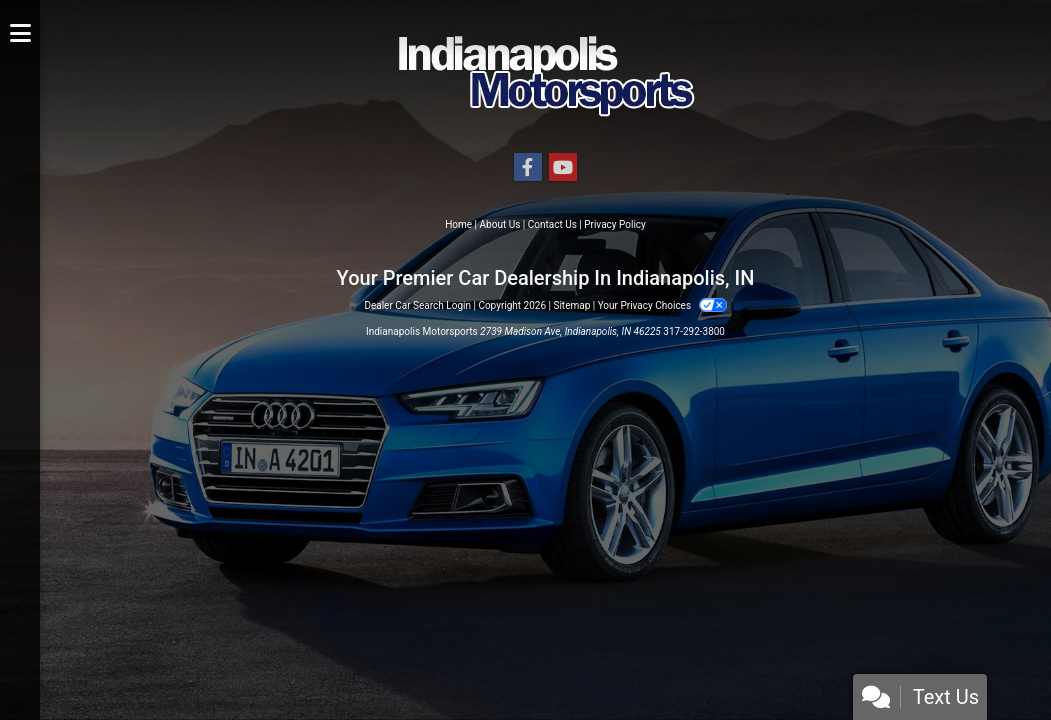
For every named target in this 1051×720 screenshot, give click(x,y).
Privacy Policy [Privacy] (615, 224)
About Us (500, 224)
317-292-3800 (694, 331)
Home (458, 224)
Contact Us (552, 224)
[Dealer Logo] (545, 75)
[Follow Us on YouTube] (563, 168)
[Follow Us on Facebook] (528, 168)
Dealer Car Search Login (417, 305)
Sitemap (571, 305)
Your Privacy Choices (662, 305)
